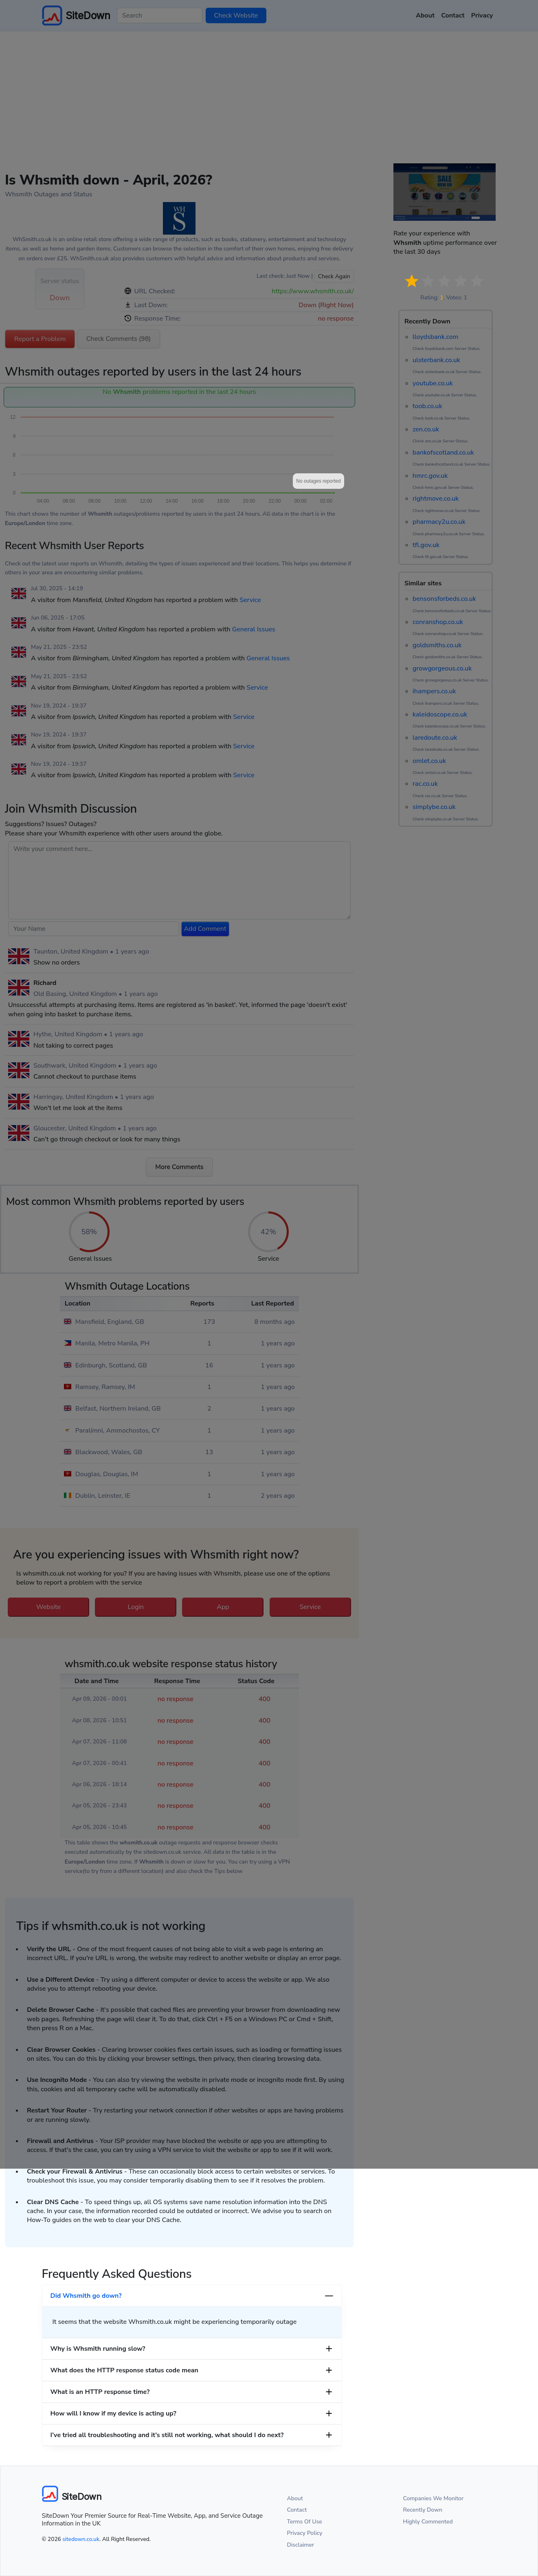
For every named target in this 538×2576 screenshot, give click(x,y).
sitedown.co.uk (80, 2539)
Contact (297, 2510)
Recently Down (423, 2510)
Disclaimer (300, 2545)
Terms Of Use (304, 2521)
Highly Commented (428, 2521)
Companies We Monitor (433, 2498)
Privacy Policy (305, 2533)
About (295, 2498)
